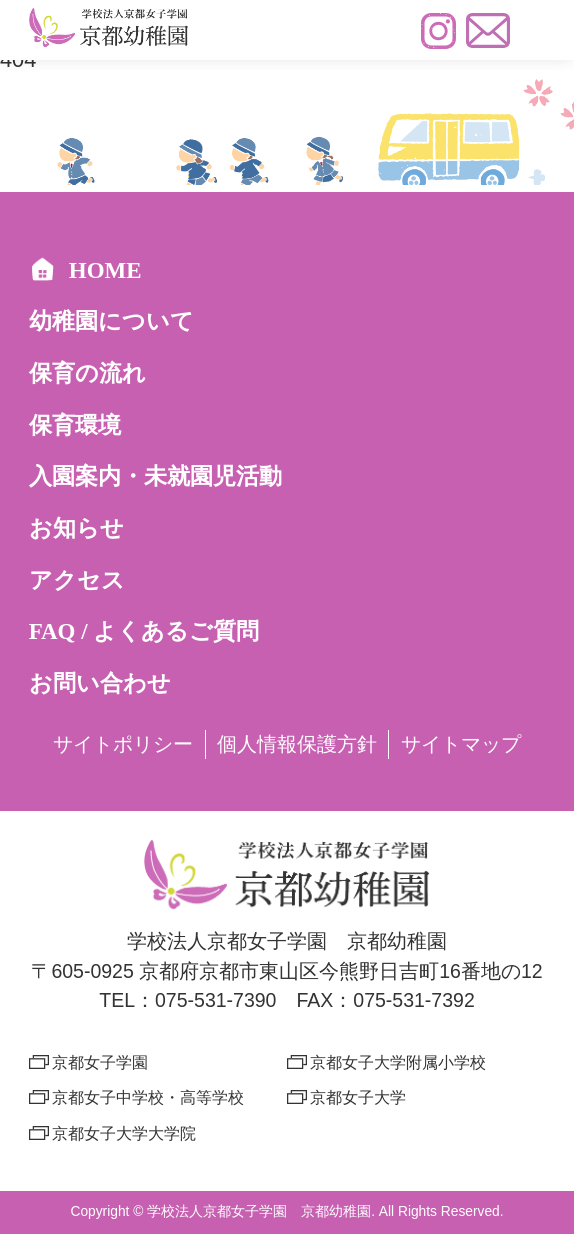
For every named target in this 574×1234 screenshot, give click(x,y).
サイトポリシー (123, 744)
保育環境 (75, 425)
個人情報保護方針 (297, 744)
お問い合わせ (100, 683)
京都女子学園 (100, 1062)
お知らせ (76, 528)
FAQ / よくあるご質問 (144, 631)
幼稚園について (111, 321)
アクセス (77, 580)
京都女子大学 (358, 1097)
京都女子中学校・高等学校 (148, 1097)
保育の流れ (87, 373)
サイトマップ (461, 744)
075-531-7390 (215, 1000)
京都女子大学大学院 (124, 1133)
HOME (85, 270)
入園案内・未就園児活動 (155, 476)
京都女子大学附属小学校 (398, 1062)
